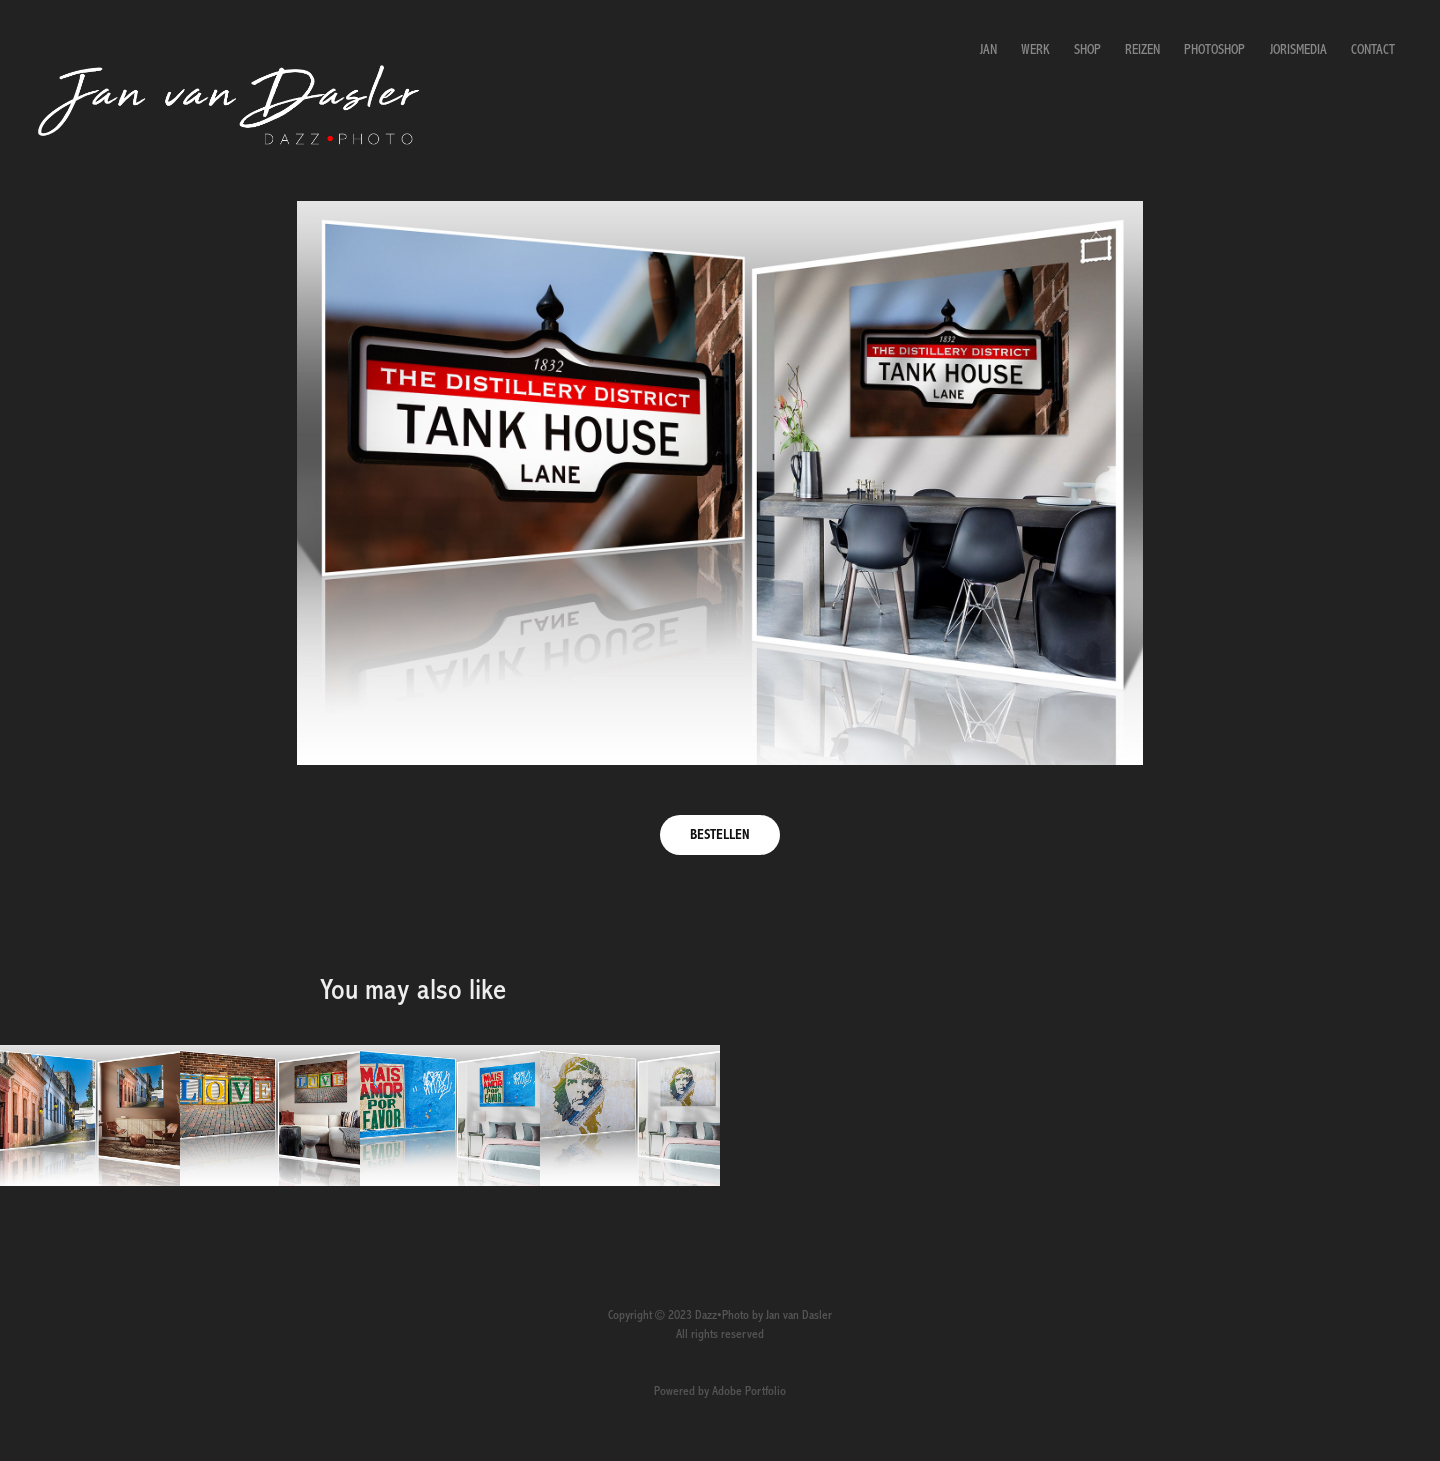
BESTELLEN (720, 835)
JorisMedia (1298, 50)
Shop (1087, 50)
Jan (988, 50)
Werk (1035, 50)
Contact (1373, 50)
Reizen (1142, 50)
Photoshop (1214, 50)
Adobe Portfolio (749, 1391)
